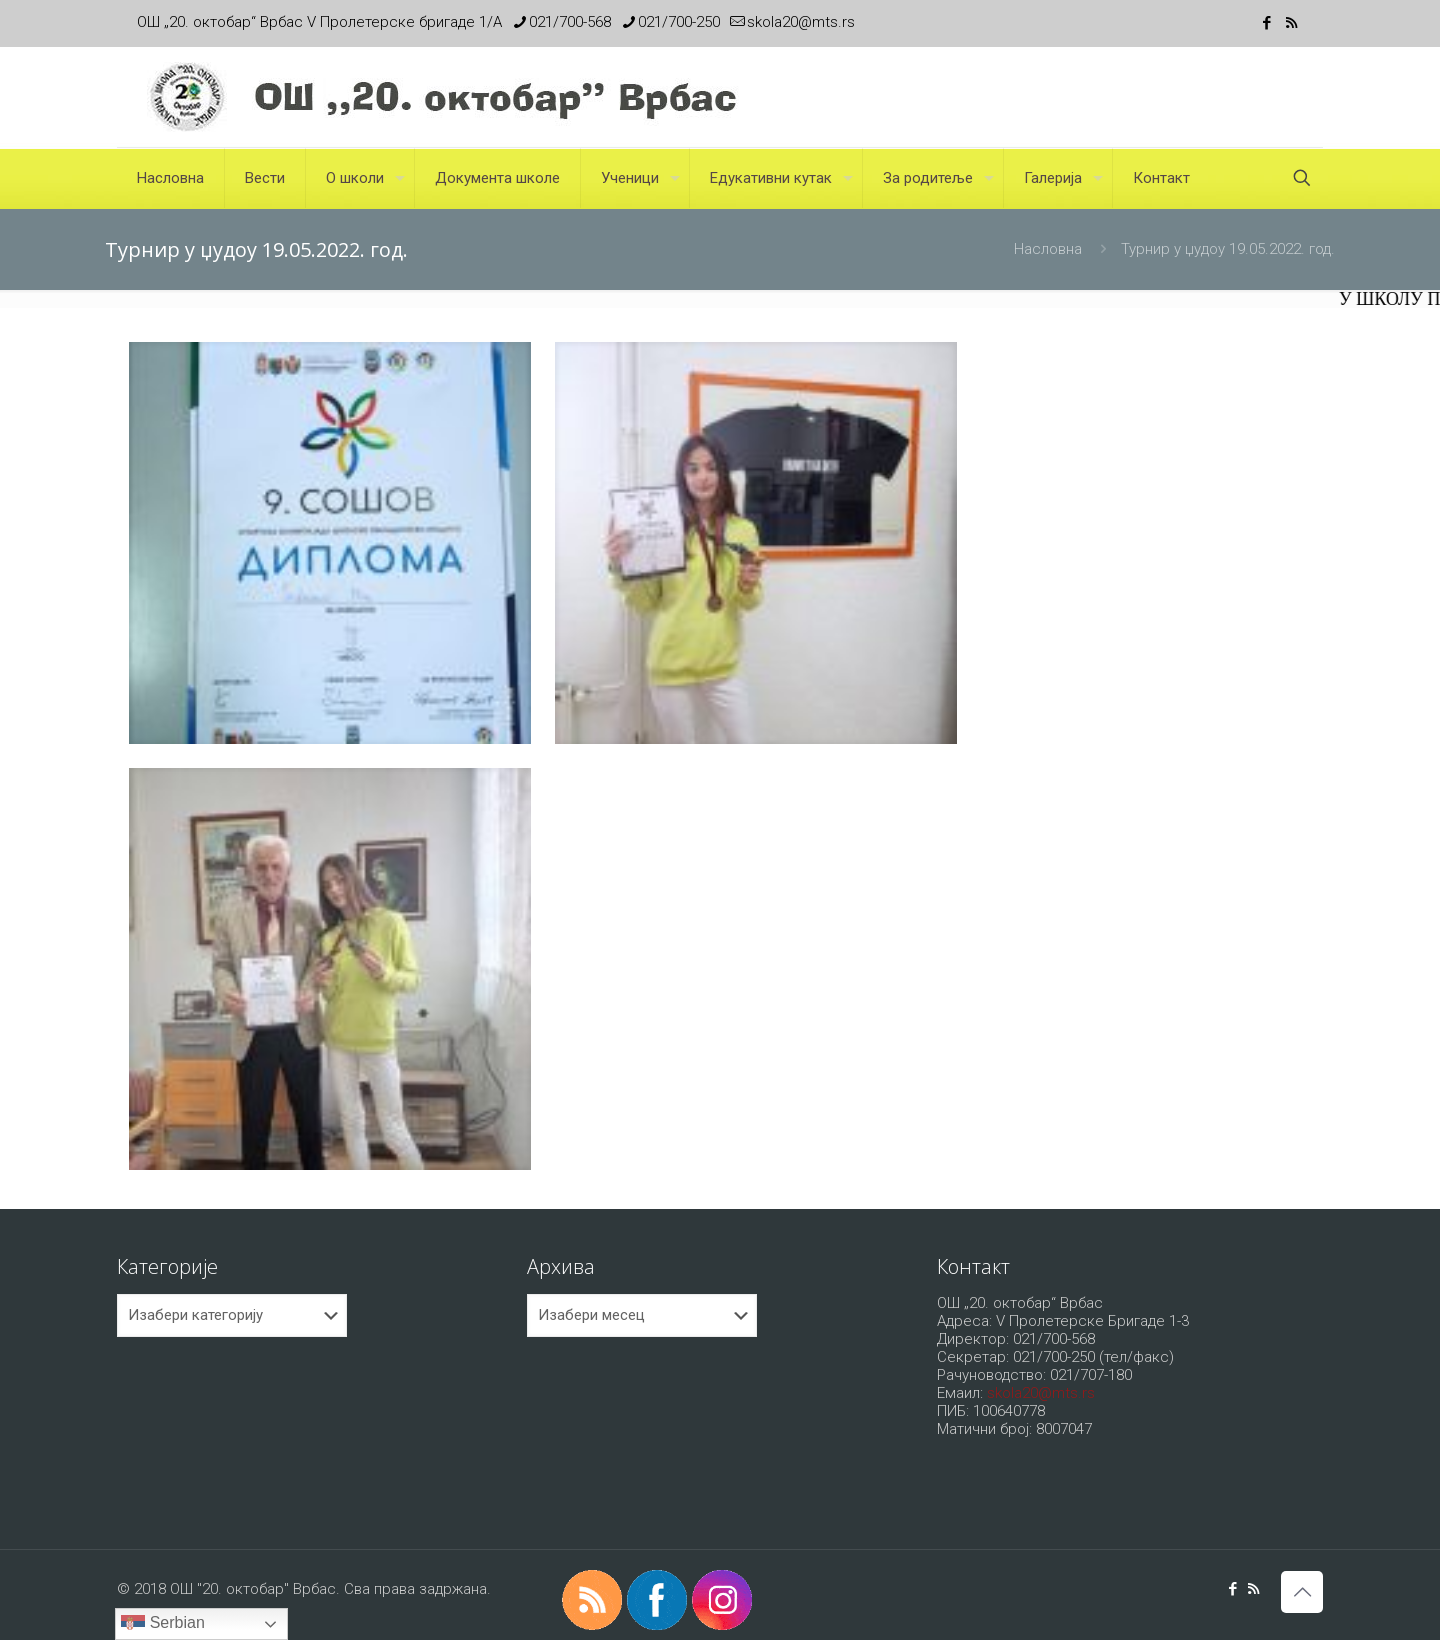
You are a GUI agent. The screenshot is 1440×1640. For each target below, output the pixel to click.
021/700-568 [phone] (570, 22)
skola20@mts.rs (1041, 1393)
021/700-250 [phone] (679, 22)
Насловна (1048, 249)
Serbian (163, 1624)
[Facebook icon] (1266, 23)
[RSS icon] (1291, 23)
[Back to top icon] (1302, 1592)
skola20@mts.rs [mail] (801, 22)
